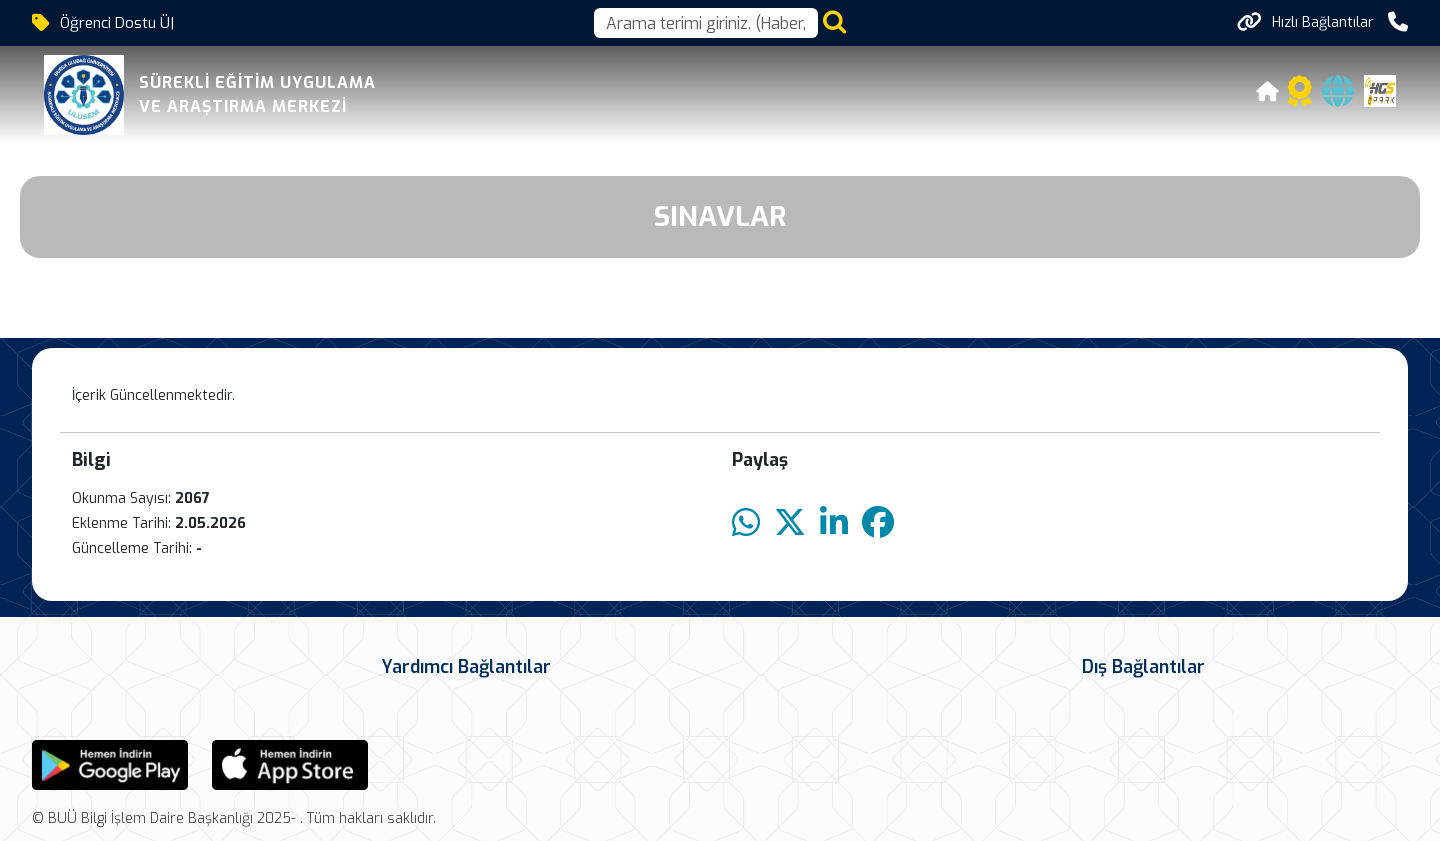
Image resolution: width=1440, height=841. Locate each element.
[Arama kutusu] (706, 23)
